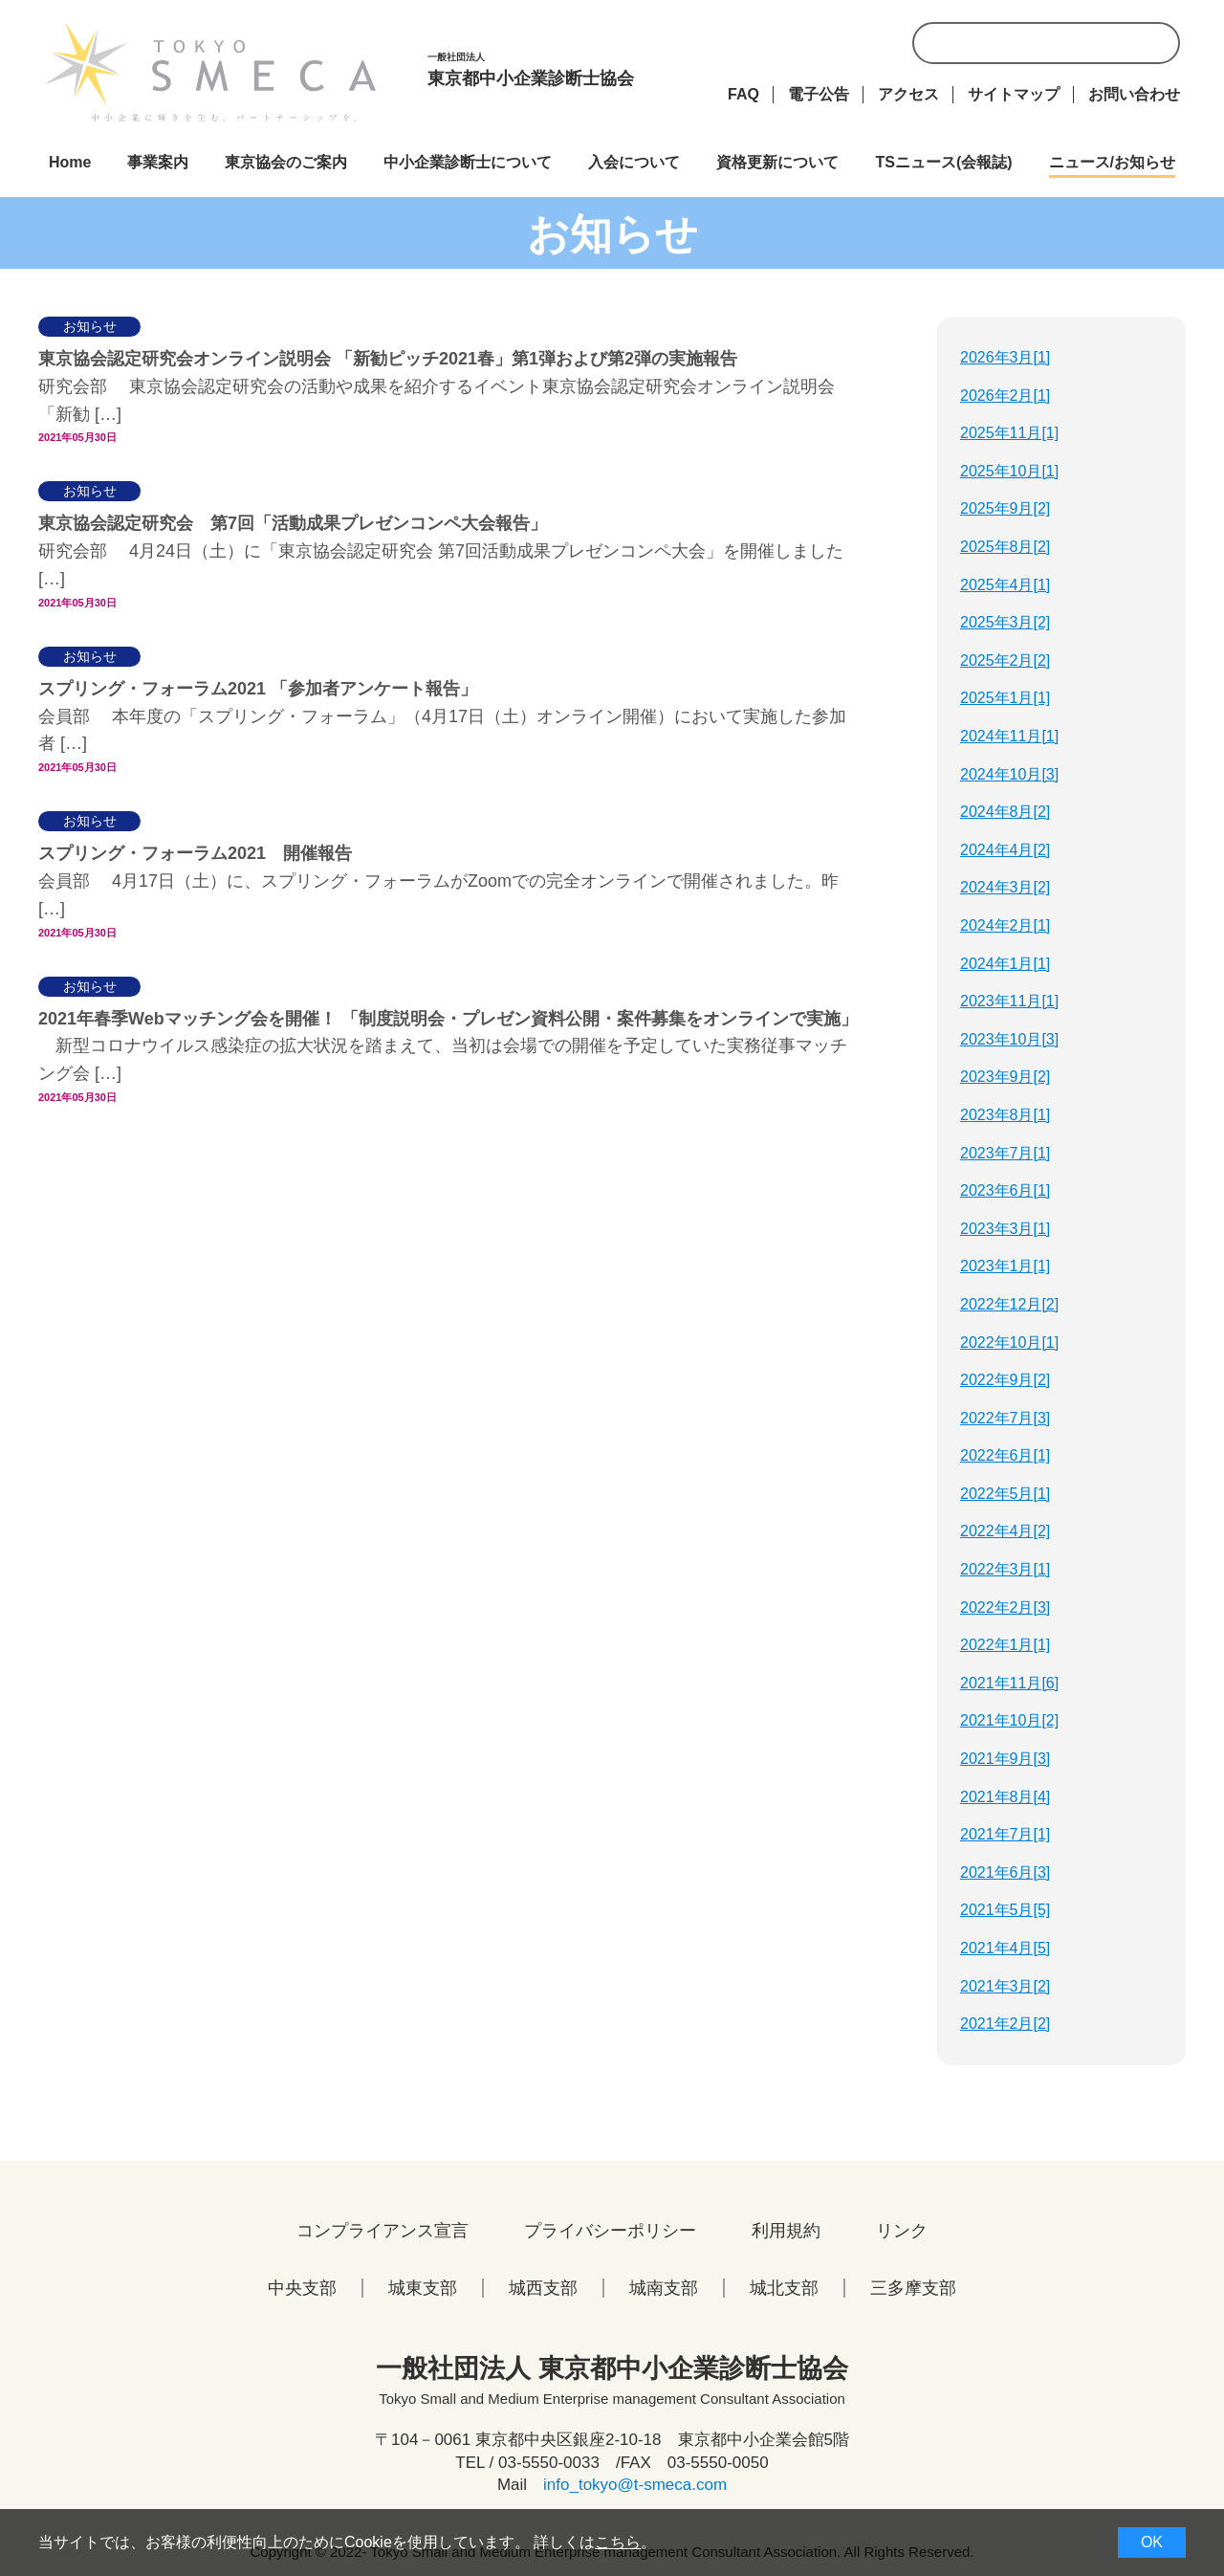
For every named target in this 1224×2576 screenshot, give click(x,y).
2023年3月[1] (1005, 1229)
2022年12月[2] (1009, 1304)
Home (70, 162)
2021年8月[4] (1005, 1797)
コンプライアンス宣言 (382, 2230)
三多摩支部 (913, 2288)
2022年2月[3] (1005, 1607)
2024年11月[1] (1009, 736)
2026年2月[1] (1005, 395)
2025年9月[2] (1005, 508)
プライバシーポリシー (610, 2230)
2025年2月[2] (1005, 660)
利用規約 (786, 2230)
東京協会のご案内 (286, 162)
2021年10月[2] (1009, 1720)
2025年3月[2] (1005, 622)
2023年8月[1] (1005, 1115)
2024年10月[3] (1009, 774)
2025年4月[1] (1005, 585)
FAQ (743, 94)
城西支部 (543, 2288)
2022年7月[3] (1005, 1418)
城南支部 (663, 2288)
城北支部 (784, 2288)
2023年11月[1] (1009, 1001)
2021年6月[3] (1005, 1872)
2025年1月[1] (1005, 698)
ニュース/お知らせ (1112, 162)
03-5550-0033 (549, 2463)
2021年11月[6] (1009, 1683)
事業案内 (157, 162)
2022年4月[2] (1005, 1531)
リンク (902, 2230)
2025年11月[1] (1009, 433)
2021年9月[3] (1005, 1758)
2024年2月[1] (1005, 925)
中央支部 (302, 2288)
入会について (634, 162)
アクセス (908, 94)
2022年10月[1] (1009, 1342)
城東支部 (422, 2288)
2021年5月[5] (1005, 1910)
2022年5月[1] (1005, 1494)
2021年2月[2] (1005, 2023)
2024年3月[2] (1005, 887)
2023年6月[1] (1005, 1190)
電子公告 (818, 94)
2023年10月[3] (1009, 1039)
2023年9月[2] (1005, 1076)
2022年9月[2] (1005, 1380)
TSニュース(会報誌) (943, 162)
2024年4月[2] (1005, 850)
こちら (618, 2542)
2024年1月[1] (1005, 964)
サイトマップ (1014, 94)
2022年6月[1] (1005, 1455)
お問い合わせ (1134, 94)
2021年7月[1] (1005, 1834)
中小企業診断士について (467, 162)
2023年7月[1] (1005, 1153)
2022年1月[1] (1005, 1645)
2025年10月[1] (1009, 471)
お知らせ (90, 326)
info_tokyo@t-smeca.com (635, 2485)
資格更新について (777, 162)
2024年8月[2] (1005, 812)
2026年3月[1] (1005, 357)
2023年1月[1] (1005, 1266)
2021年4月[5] (1005, 1948)
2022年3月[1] (1005, 1569)
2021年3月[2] (1005, 1986)
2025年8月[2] (1005, 547)
